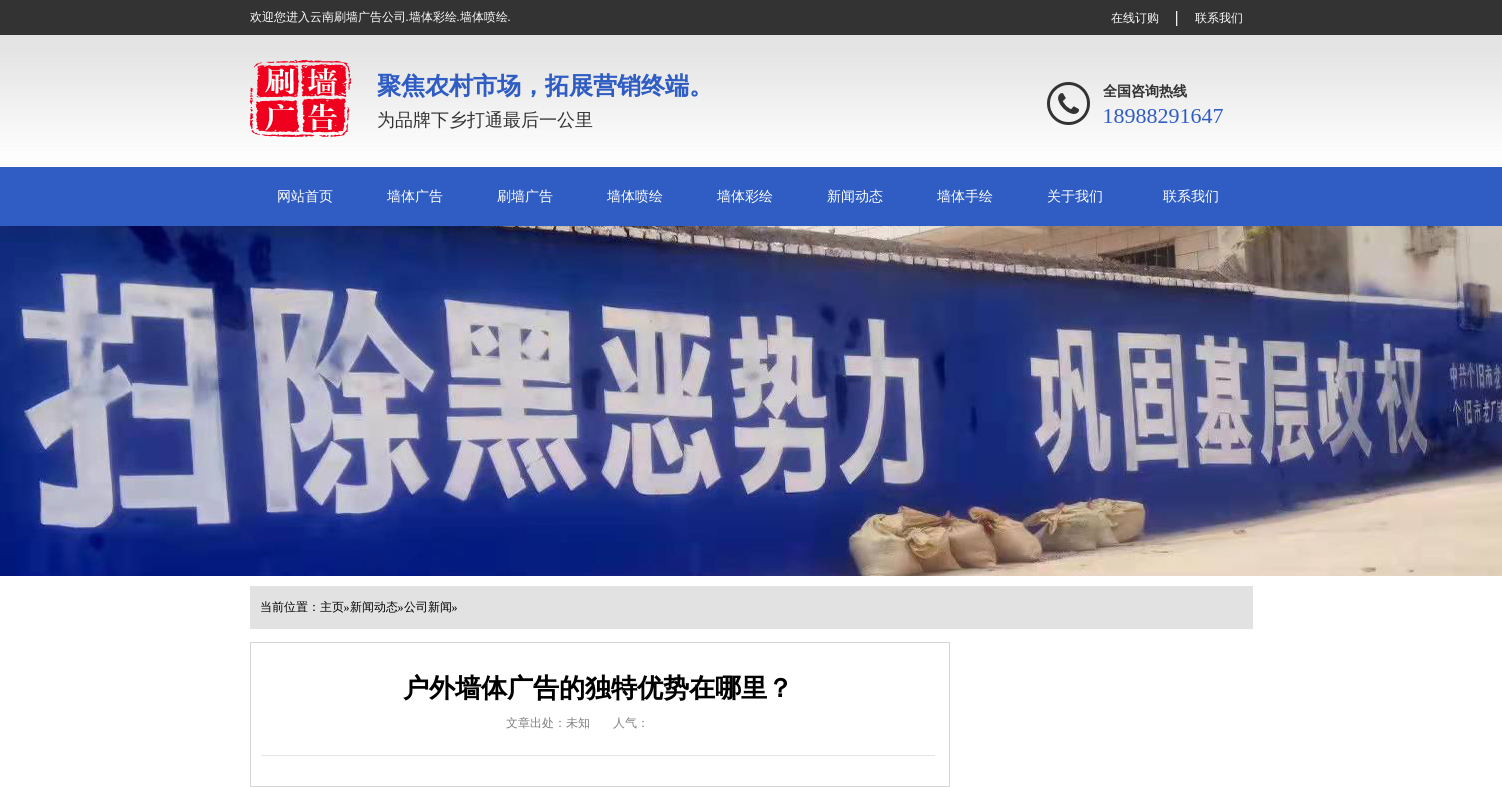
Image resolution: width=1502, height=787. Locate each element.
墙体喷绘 (635, 196)
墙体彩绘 (745, 196)
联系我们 (1219, 18)
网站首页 (305, 196)
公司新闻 (428, 607)
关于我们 (1075, 196)
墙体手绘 (965, 196)
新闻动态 (855, 196)
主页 (332, 607)
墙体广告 (415, 196)
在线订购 (1135, 18)
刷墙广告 (525, 196)
